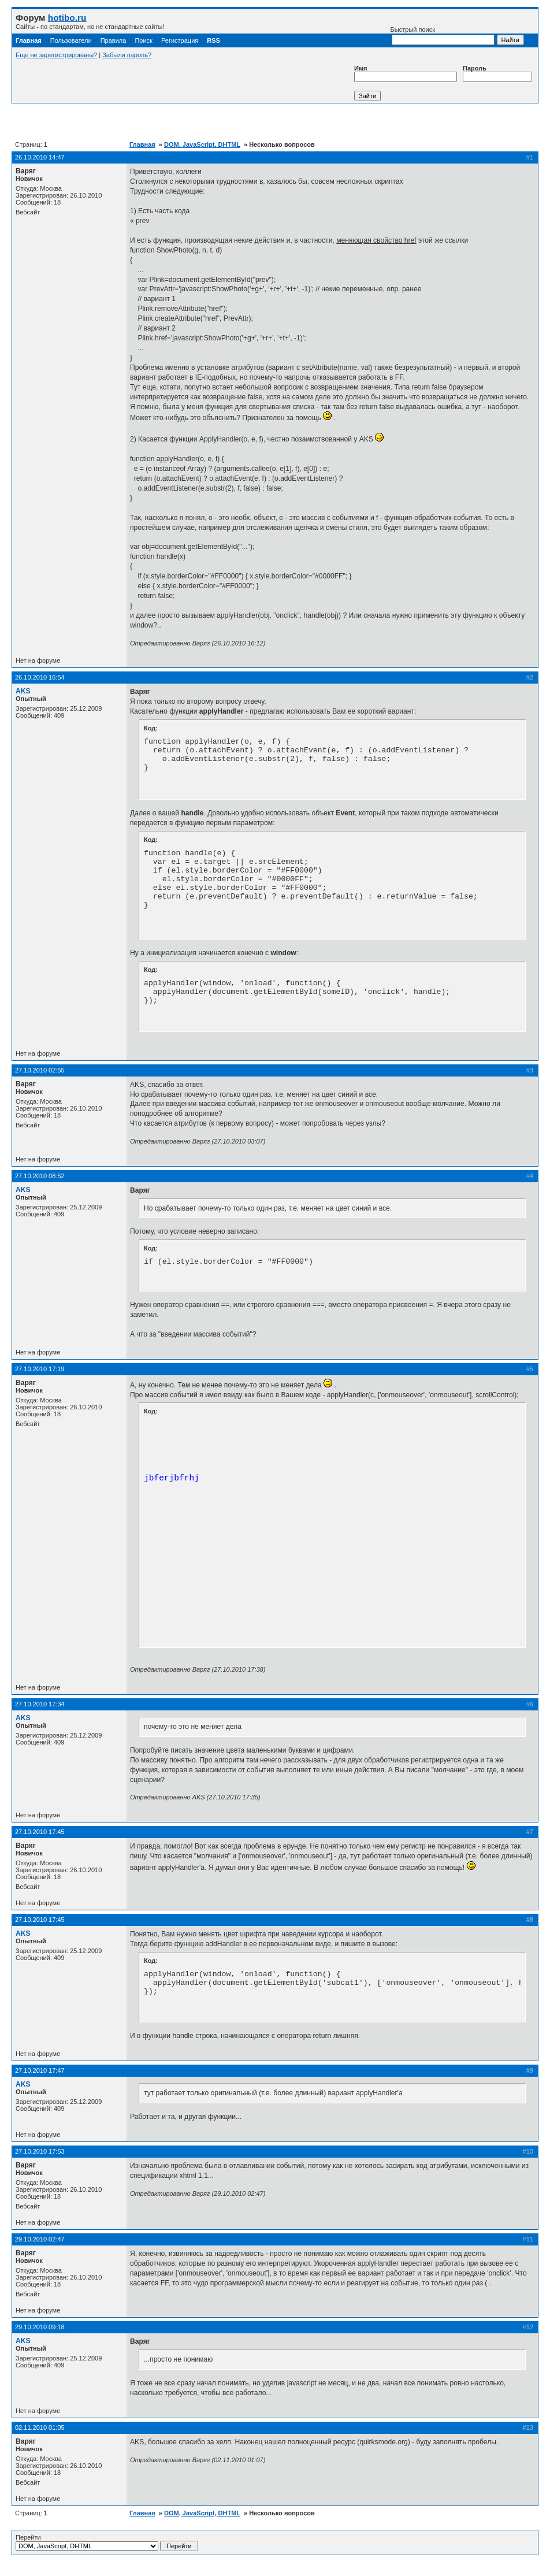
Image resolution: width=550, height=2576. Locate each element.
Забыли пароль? (126, 54)
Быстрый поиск (443, 35)
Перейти (107, 2542)
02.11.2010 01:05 (40, 2427)
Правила (114, 40)
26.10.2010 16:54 (40, 677)
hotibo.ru (67, 18)
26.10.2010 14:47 (40, 157)
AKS (23, 691)
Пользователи (71, 40)
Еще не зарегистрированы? (56, 54)
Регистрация (179, 40)
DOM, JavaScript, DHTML (202, 144)
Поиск (143, 40)
